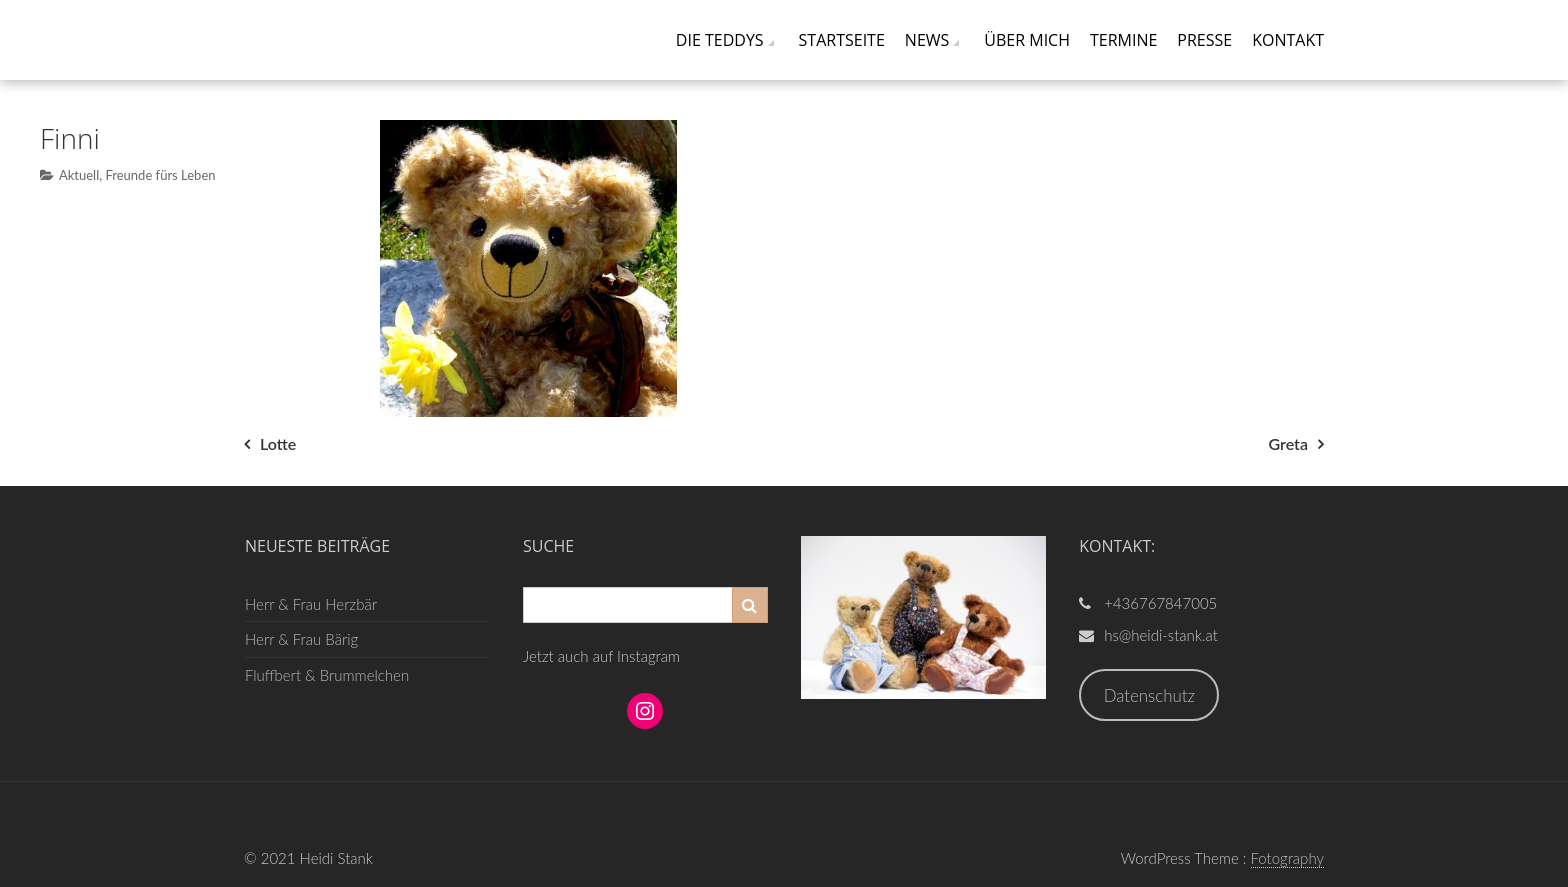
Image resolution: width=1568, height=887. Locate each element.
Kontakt (1288, 40)
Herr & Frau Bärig (301, 639)
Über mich (1027, 40)
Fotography (1288, 858)
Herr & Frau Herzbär (311, 604)
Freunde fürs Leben (160, 175)
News (927, 40)
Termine (1123, 40)
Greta (1288, 443)
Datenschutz (1149, 695)
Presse (1204, 40)
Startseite (842, 40)
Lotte (278, 443)
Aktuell (79, 175)
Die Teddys (720, 40)
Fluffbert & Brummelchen (327, 675)
